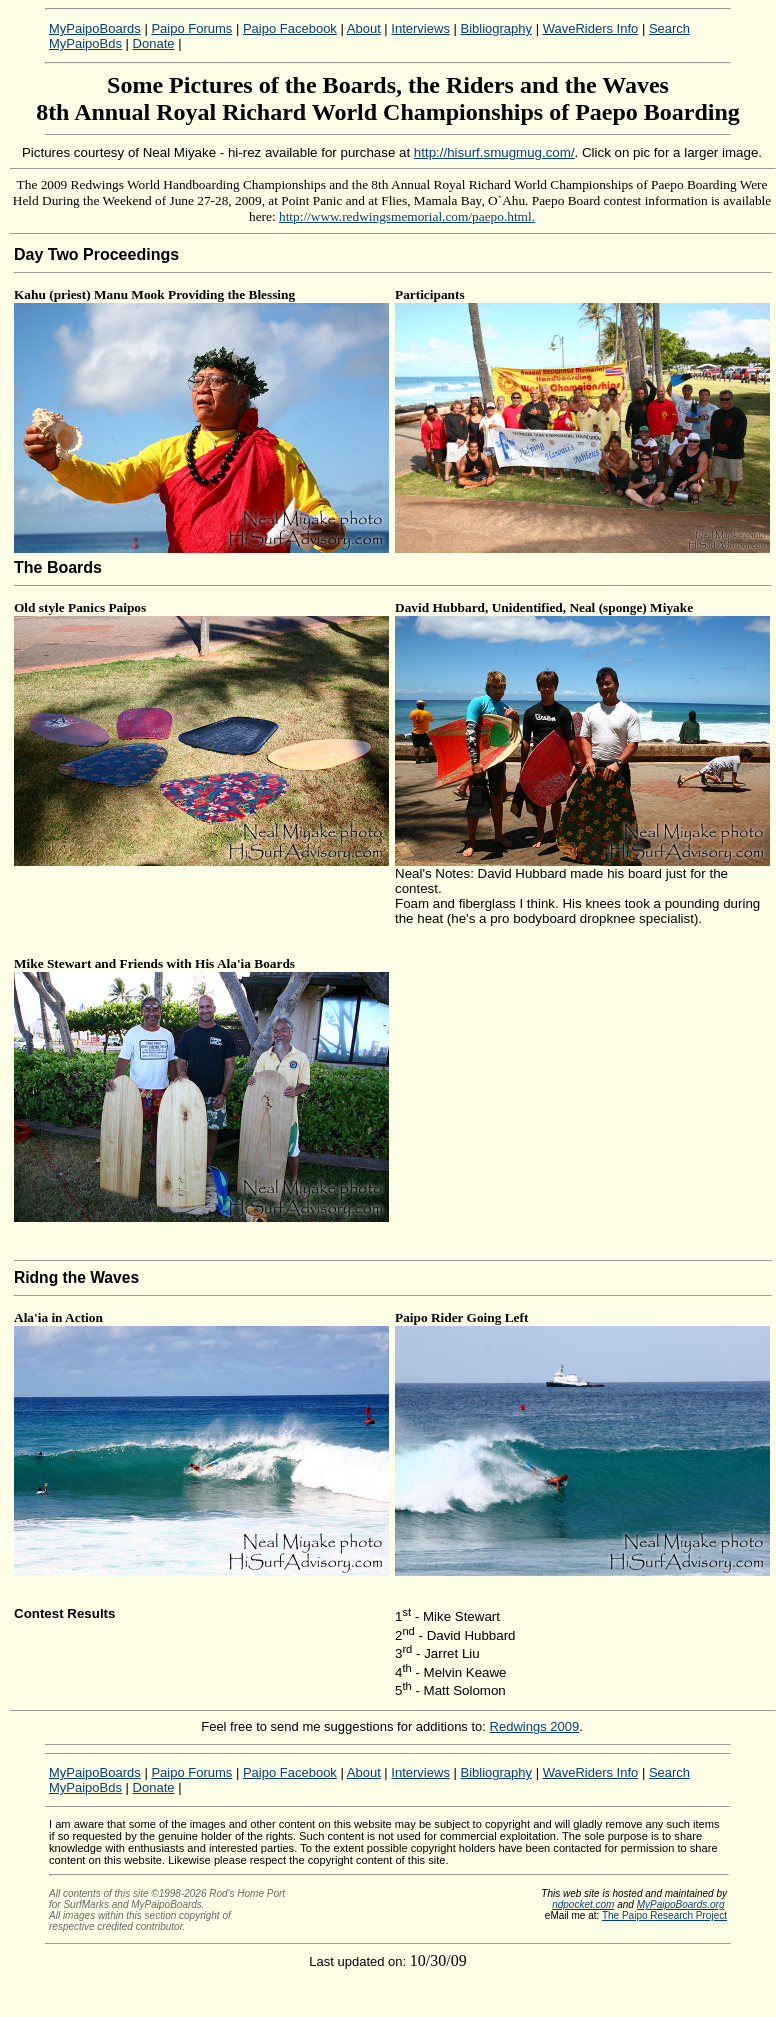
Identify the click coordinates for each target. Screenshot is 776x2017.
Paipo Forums (191, 28)
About (364, 28)
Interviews (420, 28)
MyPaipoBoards (95, 28)
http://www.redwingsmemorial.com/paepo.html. (407, 216)
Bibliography (497, 28)
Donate (154, 43)
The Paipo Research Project (664, 1915)
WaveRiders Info (591, 28)
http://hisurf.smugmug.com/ (494, 152)
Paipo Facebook (290, 28)
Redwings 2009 (535, 1726)
